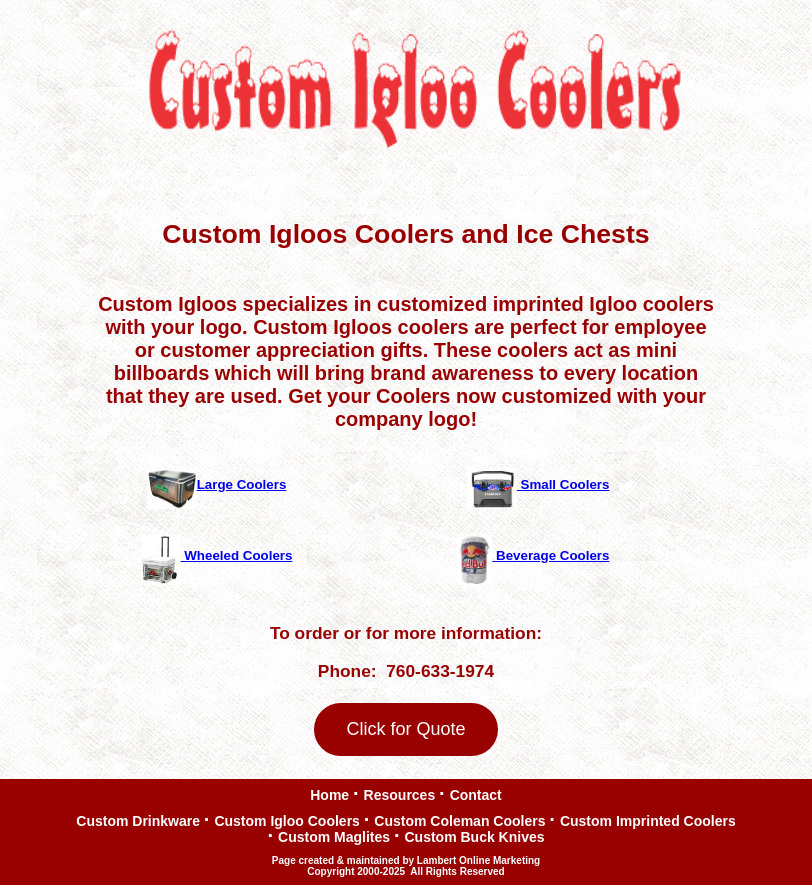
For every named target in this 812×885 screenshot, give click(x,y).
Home (329, 795)
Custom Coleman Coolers (459, 819)
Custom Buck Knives (474, 835)
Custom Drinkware (138, 821)
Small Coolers (538, 484)
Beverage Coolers (533, 555)
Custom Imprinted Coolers (648, 819)
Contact (476, 793)
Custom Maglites (334, 835)
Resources (400, 793)
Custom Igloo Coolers (286, 819)
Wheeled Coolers (217, 555)
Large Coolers (217, 484)
